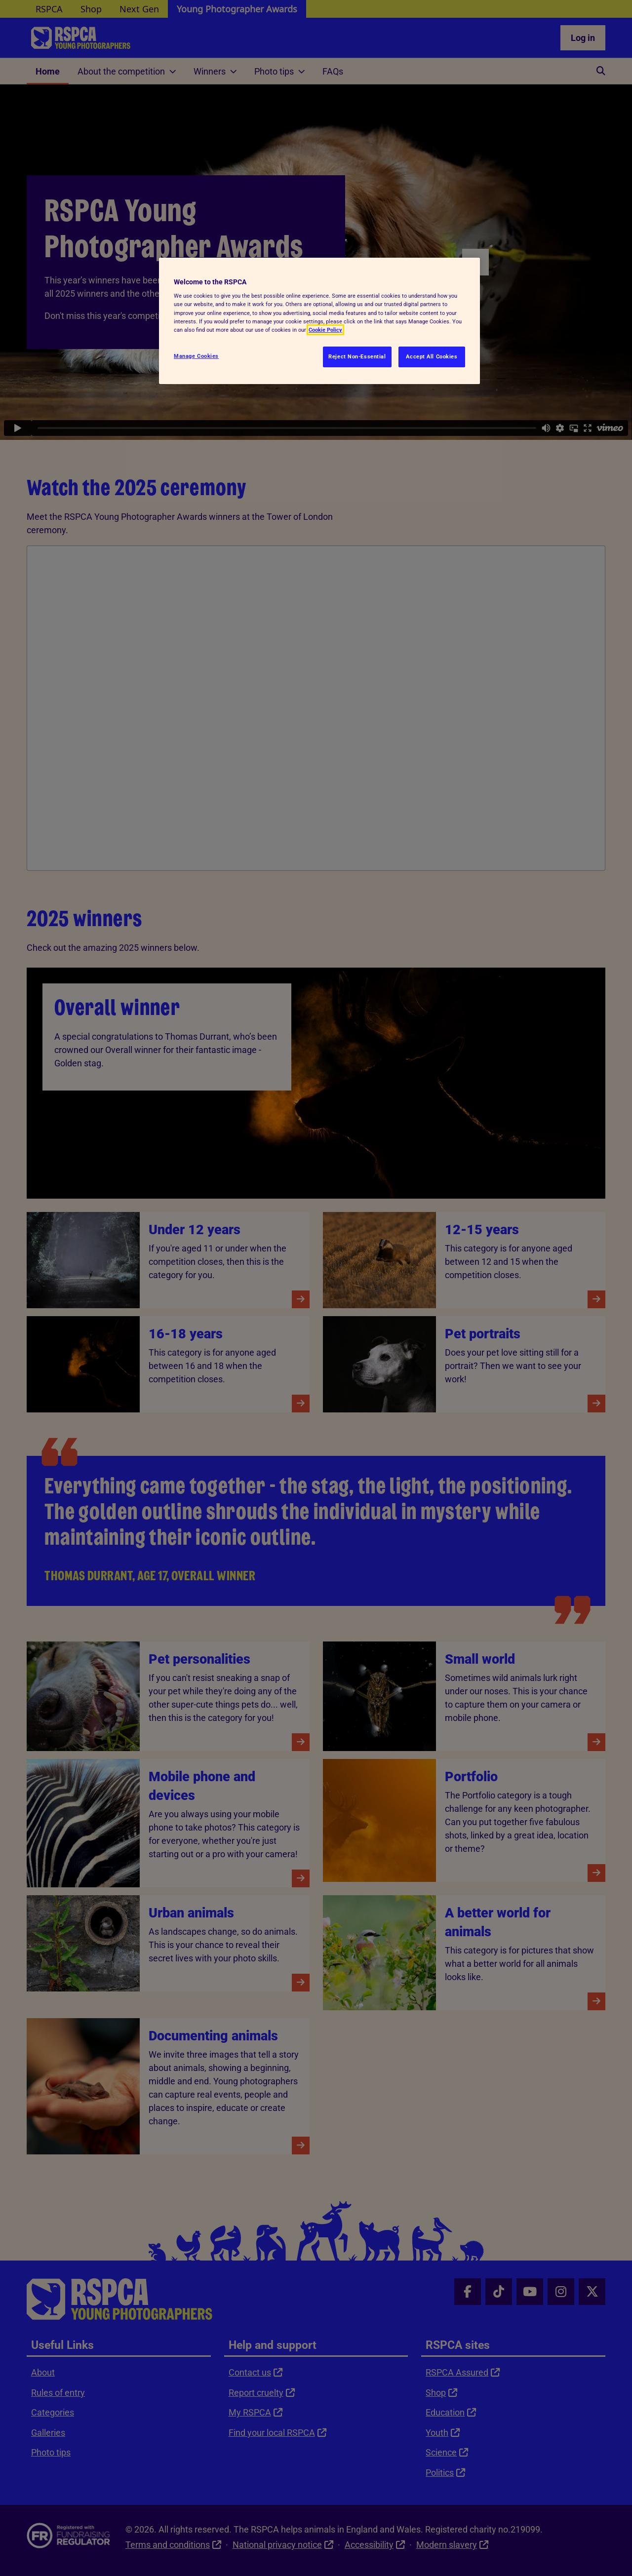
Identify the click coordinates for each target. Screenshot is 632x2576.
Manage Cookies (196, 355)
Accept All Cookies (431, 356)
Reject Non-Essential (357, 356)
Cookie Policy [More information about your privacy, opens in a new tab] (325, 329)
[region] (319, 321)
